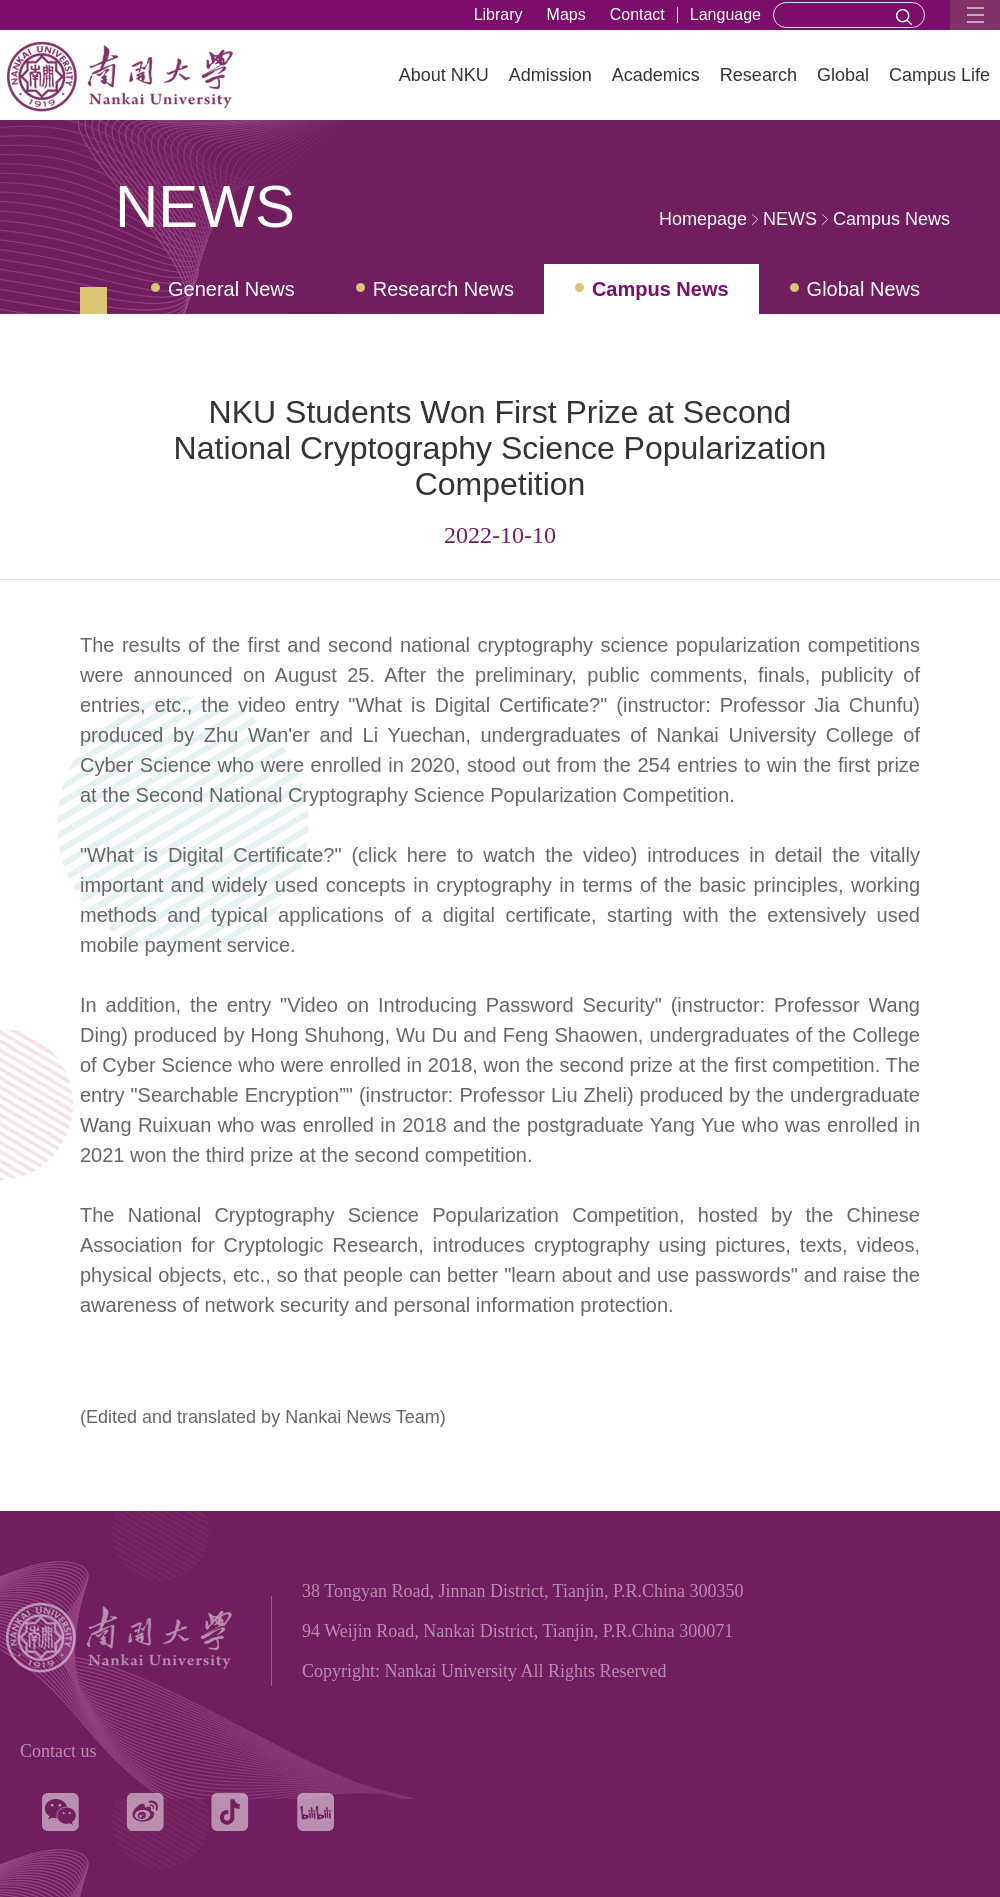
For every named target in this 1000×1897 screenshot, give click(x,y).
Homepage (703, 219)
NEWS (790, 219)
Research (758, 75)
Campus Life (939, 75)
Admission (550, 75)
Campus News (891, 219)
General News (231, 289)
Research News (443, 289)
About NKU (444, 75)
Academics (656, 75)
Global (843, 75)
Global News (863, 289)
